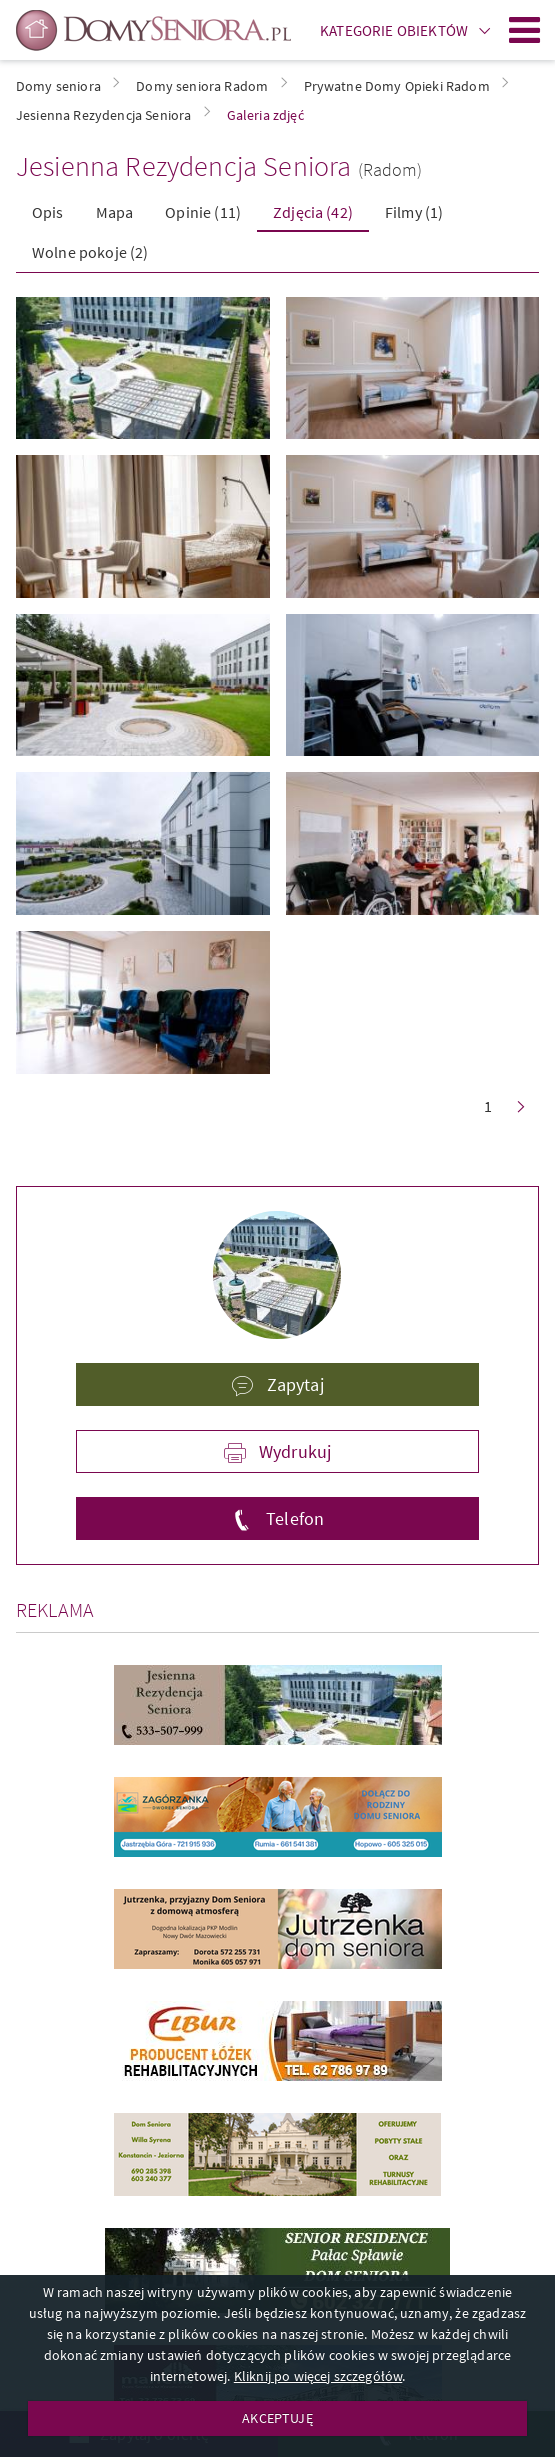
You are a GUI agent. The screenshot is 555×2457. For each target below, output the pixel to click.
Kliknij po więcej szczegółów (318, 2376)
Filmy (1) (414, 212)
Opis (48, 212)
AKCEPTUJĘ (277, 2418)
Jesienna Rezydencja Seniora (183, 166)
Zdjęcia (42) (313, 212)
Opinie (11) (203, 212)
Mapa (115, 212)
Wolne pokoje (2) (90, 252)
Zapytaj (292, 1384)
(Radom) (390, 169)
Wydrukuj (293, 1451)
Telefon (293, 1518)
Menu (525, 30)
